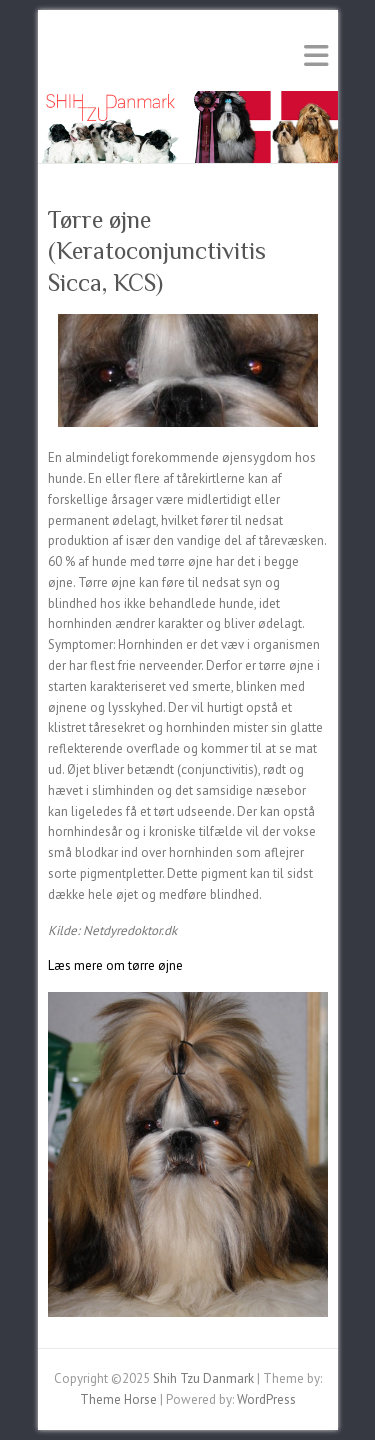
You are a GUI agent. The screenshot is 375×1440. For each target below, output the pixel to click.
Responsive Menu (316, 55)
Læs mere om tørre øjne (115, 965)
